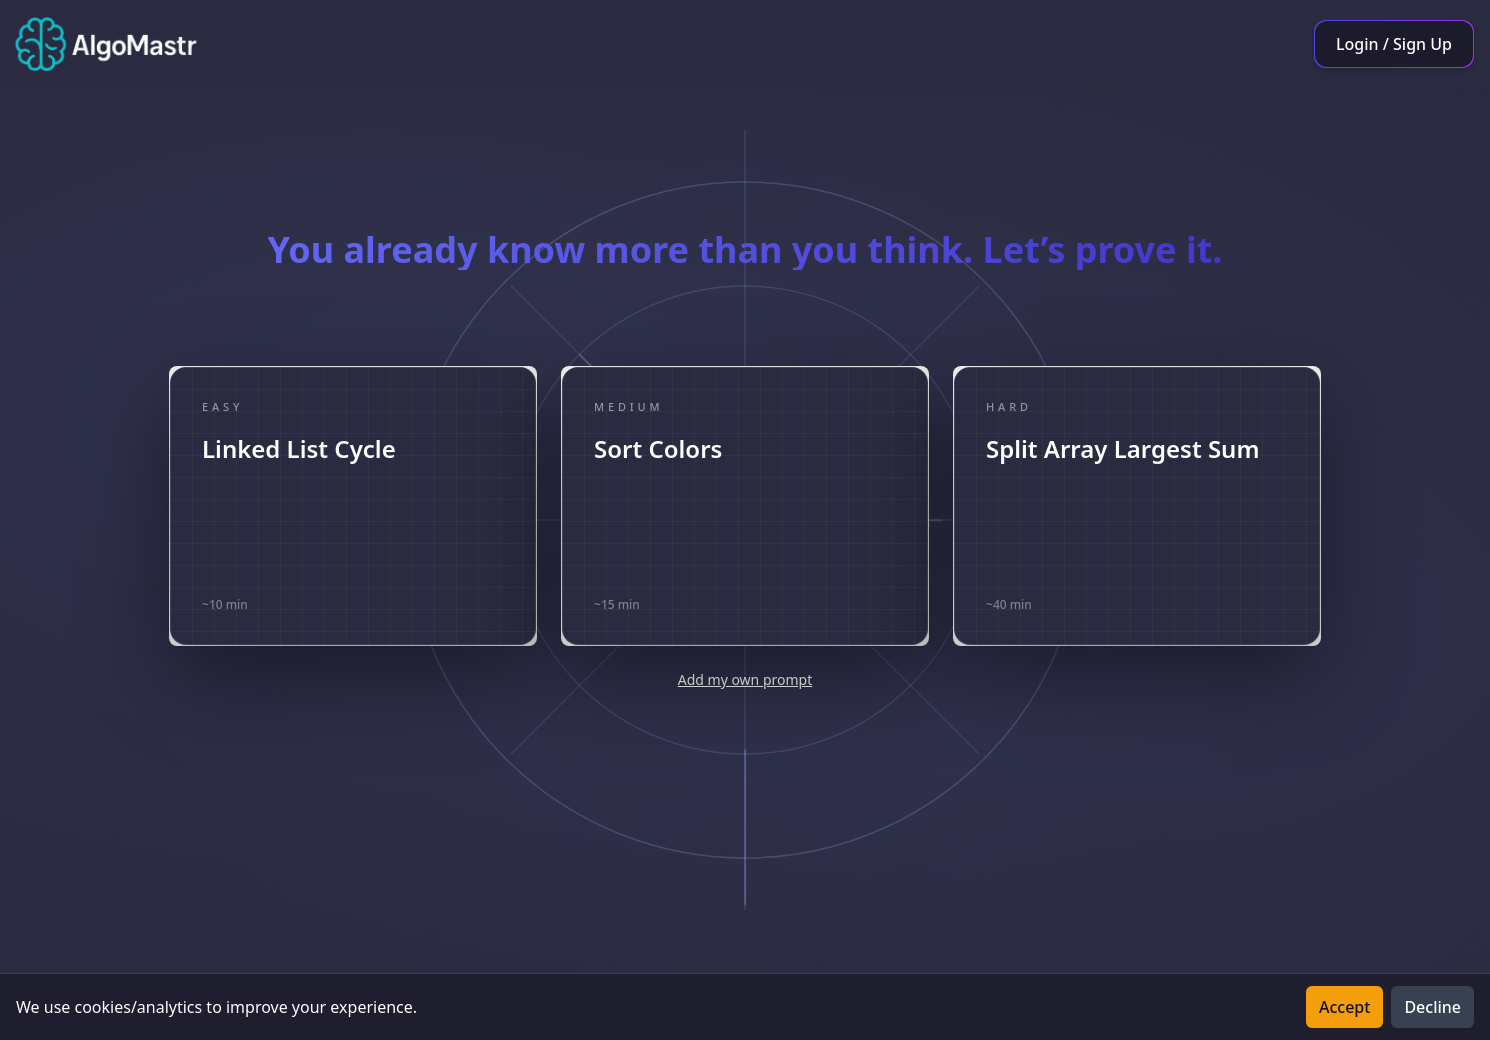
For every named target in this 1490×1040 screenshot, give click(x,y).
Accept (1344, 1007)
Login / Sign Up (1394, 44)
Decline (1432, 1007)
